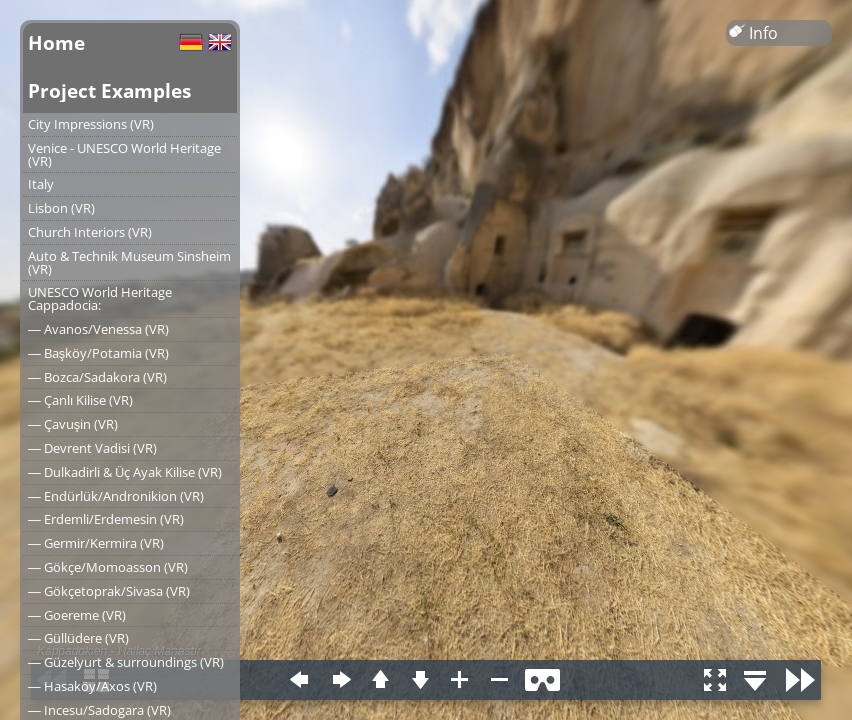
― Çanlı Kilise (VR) (80, 400)
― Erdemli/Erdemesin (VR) (106, 519)
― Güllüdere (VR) (78, 638)
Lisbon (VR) (61, 208)
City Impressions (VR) (91, 124)
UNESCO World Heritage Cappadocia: (100, 298)
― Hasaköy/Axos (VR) (92, 686)
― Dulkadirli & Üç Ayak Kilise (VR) (125, 472)
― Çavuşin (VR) (73, 424)
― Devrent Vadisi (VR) (92, 448)
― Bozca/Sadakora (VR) (97, 377)
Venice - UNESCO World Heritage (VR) (124, 154)
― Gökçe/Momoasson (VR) (108, 567)
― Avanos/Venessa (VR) (98, 329)
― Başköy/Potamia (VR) (98, 353)
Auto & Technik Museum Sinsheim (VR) (129, 262)
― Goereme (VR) (77, 615)
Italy (41, 184)
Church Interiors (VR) (90, 232)
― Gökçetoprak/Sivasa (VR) (109, 591)
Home (56, 42)
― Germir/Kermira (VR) (96, 543)
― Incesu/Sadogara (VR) (99, 710)
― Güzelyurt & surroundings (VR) (126, 662)
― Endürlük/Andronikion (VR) (116, 496)
